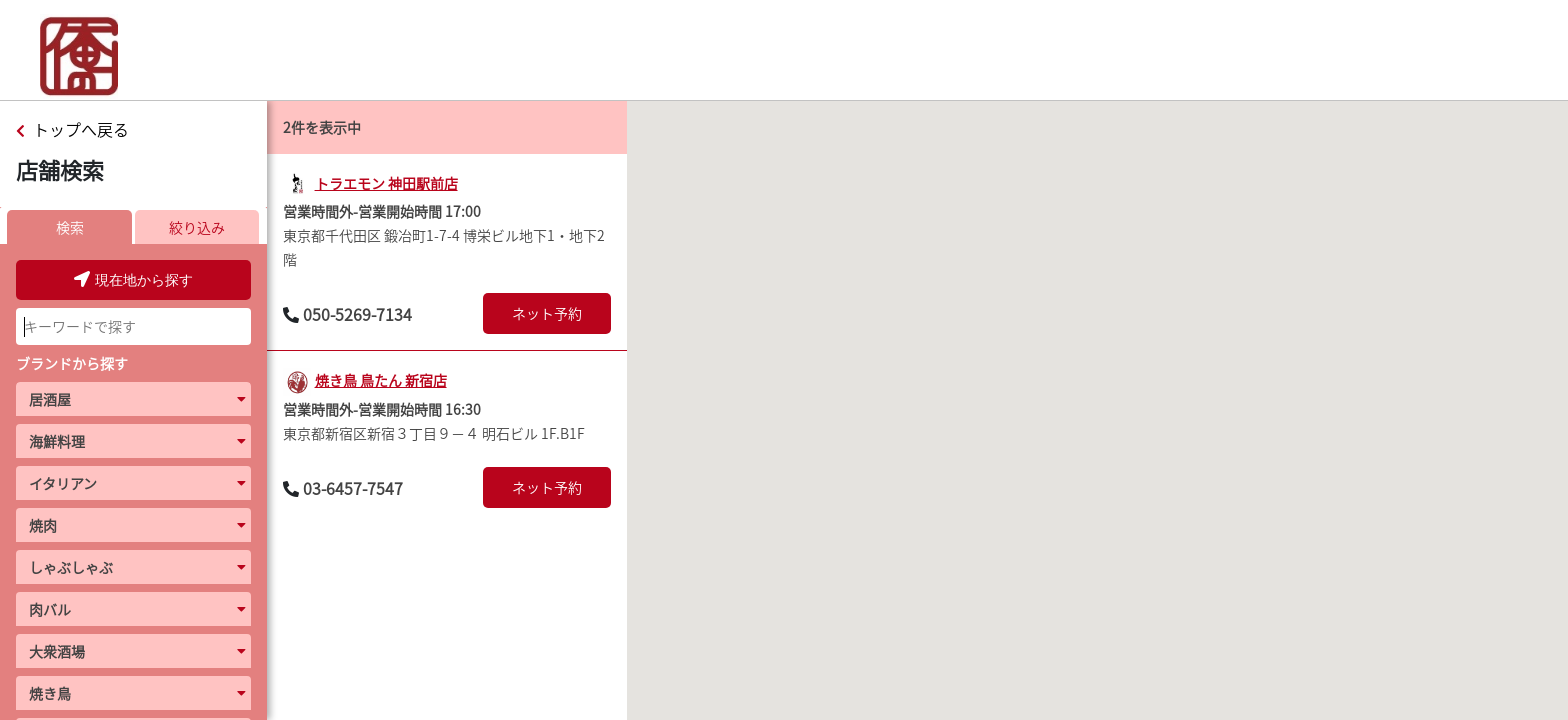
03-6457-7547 (353, 488)
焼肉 (43, 525)
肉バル (50, 609)
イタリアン (63, 483)
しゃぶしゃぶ (71, 567)
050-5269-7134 (357, 314)
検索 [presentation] (70, 227)
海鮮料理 (57, 441)
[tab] (69, 227)
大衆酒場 (57, 651)
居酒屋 (50, 399)
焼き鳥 (50, 693)
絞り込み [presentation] (197, 227)
